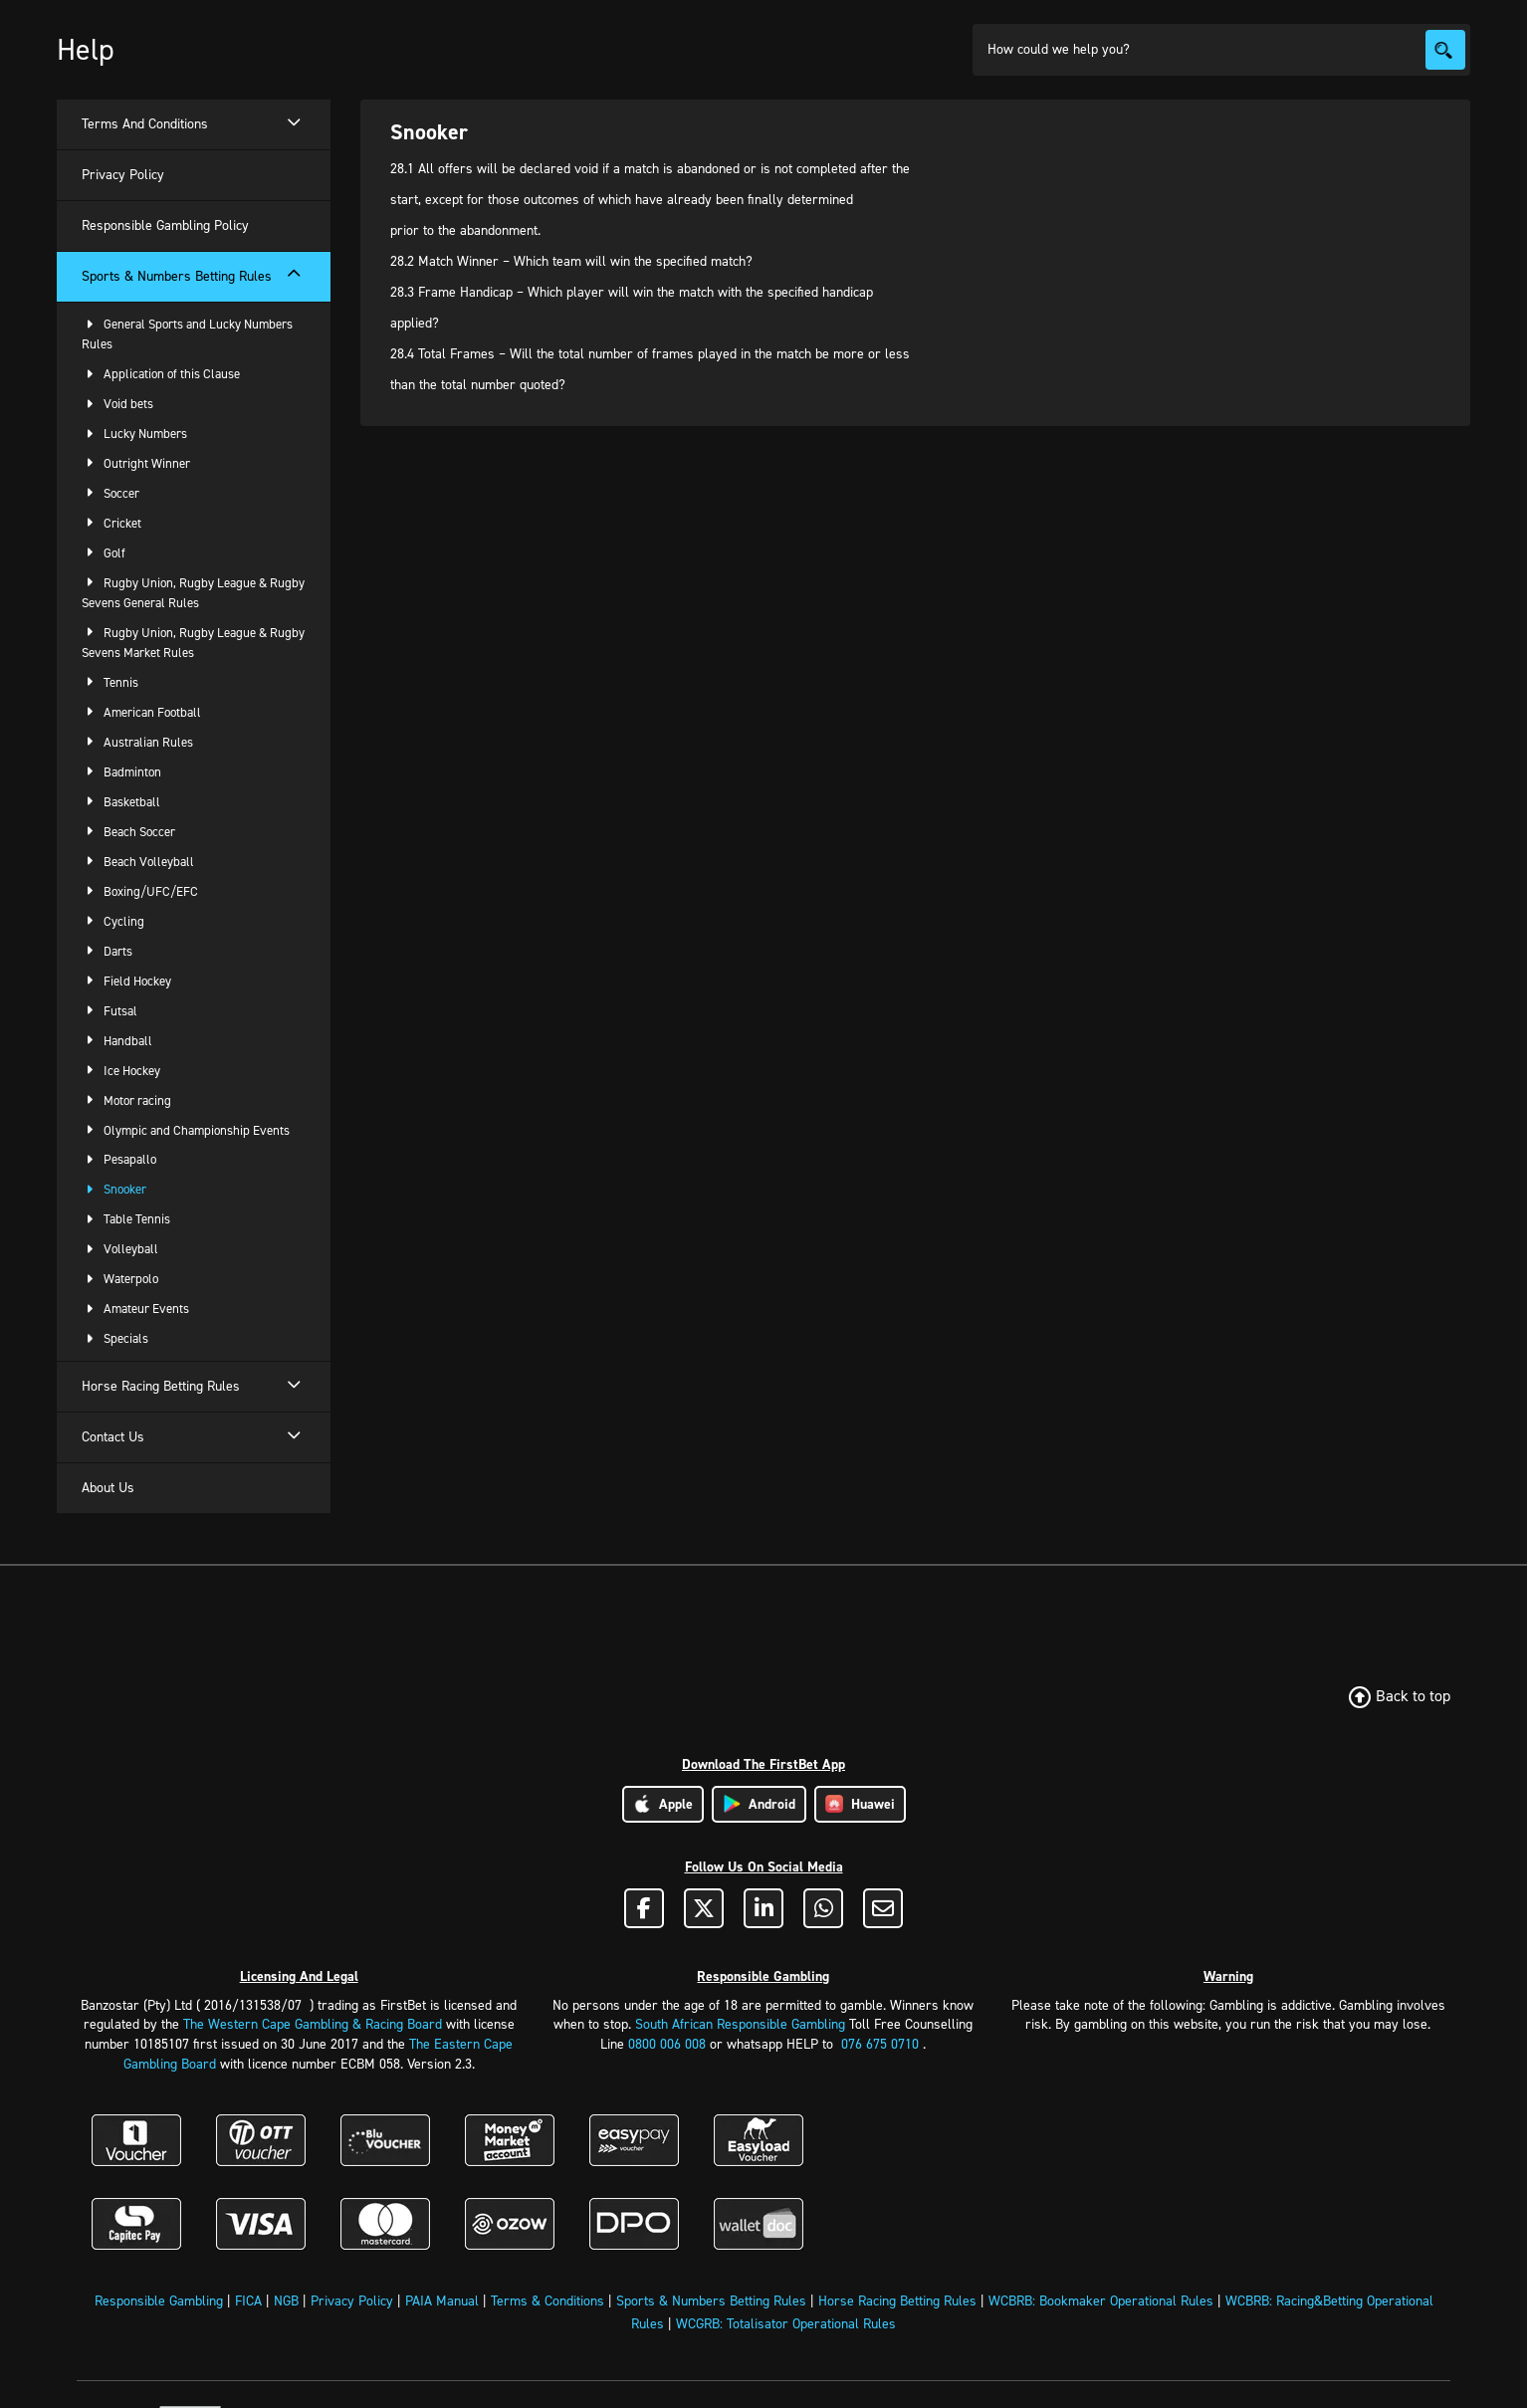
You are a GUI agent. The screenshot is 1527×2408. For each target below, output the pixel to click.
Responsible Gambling (159, 2301)
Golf (103, 553)
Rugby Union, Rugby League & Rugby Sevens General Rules (193, 592)
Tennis (110, 682)
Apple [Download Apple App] (663, 1804)
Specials (115, 1338)
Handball (117, 1040)
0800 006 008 (667, 2044)
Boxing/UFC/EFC (140, 891)
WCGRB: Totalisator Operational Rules (786, 2323)
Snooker (114, 1189)
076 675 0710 (880, 2044)
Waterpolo (120, 1278)
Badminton (121, 772)
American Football (141, 712)
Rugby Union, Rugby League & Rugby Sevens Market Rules (193, 642)
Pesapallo (119, 1159)
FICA (248, 2301)
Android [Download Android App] (759, 1804)
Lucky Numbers (134, 433)
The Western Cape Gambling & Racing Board (312, 2024)
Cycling (113, 921)
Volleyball (120, 1248)
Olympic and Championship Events (186, 1130)
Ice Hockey (121, 1070)
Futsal (109, 1010)
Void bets (117, 403)
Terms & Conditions (547, 2301)
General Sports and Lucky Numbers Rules (187, 334)
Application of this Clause (161, 373)
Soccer (110, 493)
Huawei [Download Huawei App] (860, 1804)
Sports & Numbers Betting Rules (711, 2301)
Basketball (121, 801)
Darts (107, 951)
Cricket (111, 523)
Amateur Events (135, 1308)
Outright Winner (136, 463)
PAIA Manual (442, 2301)
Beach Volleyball (138, 861)
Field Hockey (126, 981)
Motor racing (126, 1100)
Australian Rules (137, 742)
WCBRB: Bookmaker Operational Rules (1100, 2301)
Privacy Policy (352, 2301)
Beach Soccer (128, 831)
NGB (286, 2301)
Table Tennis (126, 1218)
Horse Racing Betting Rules (897, 2301)
